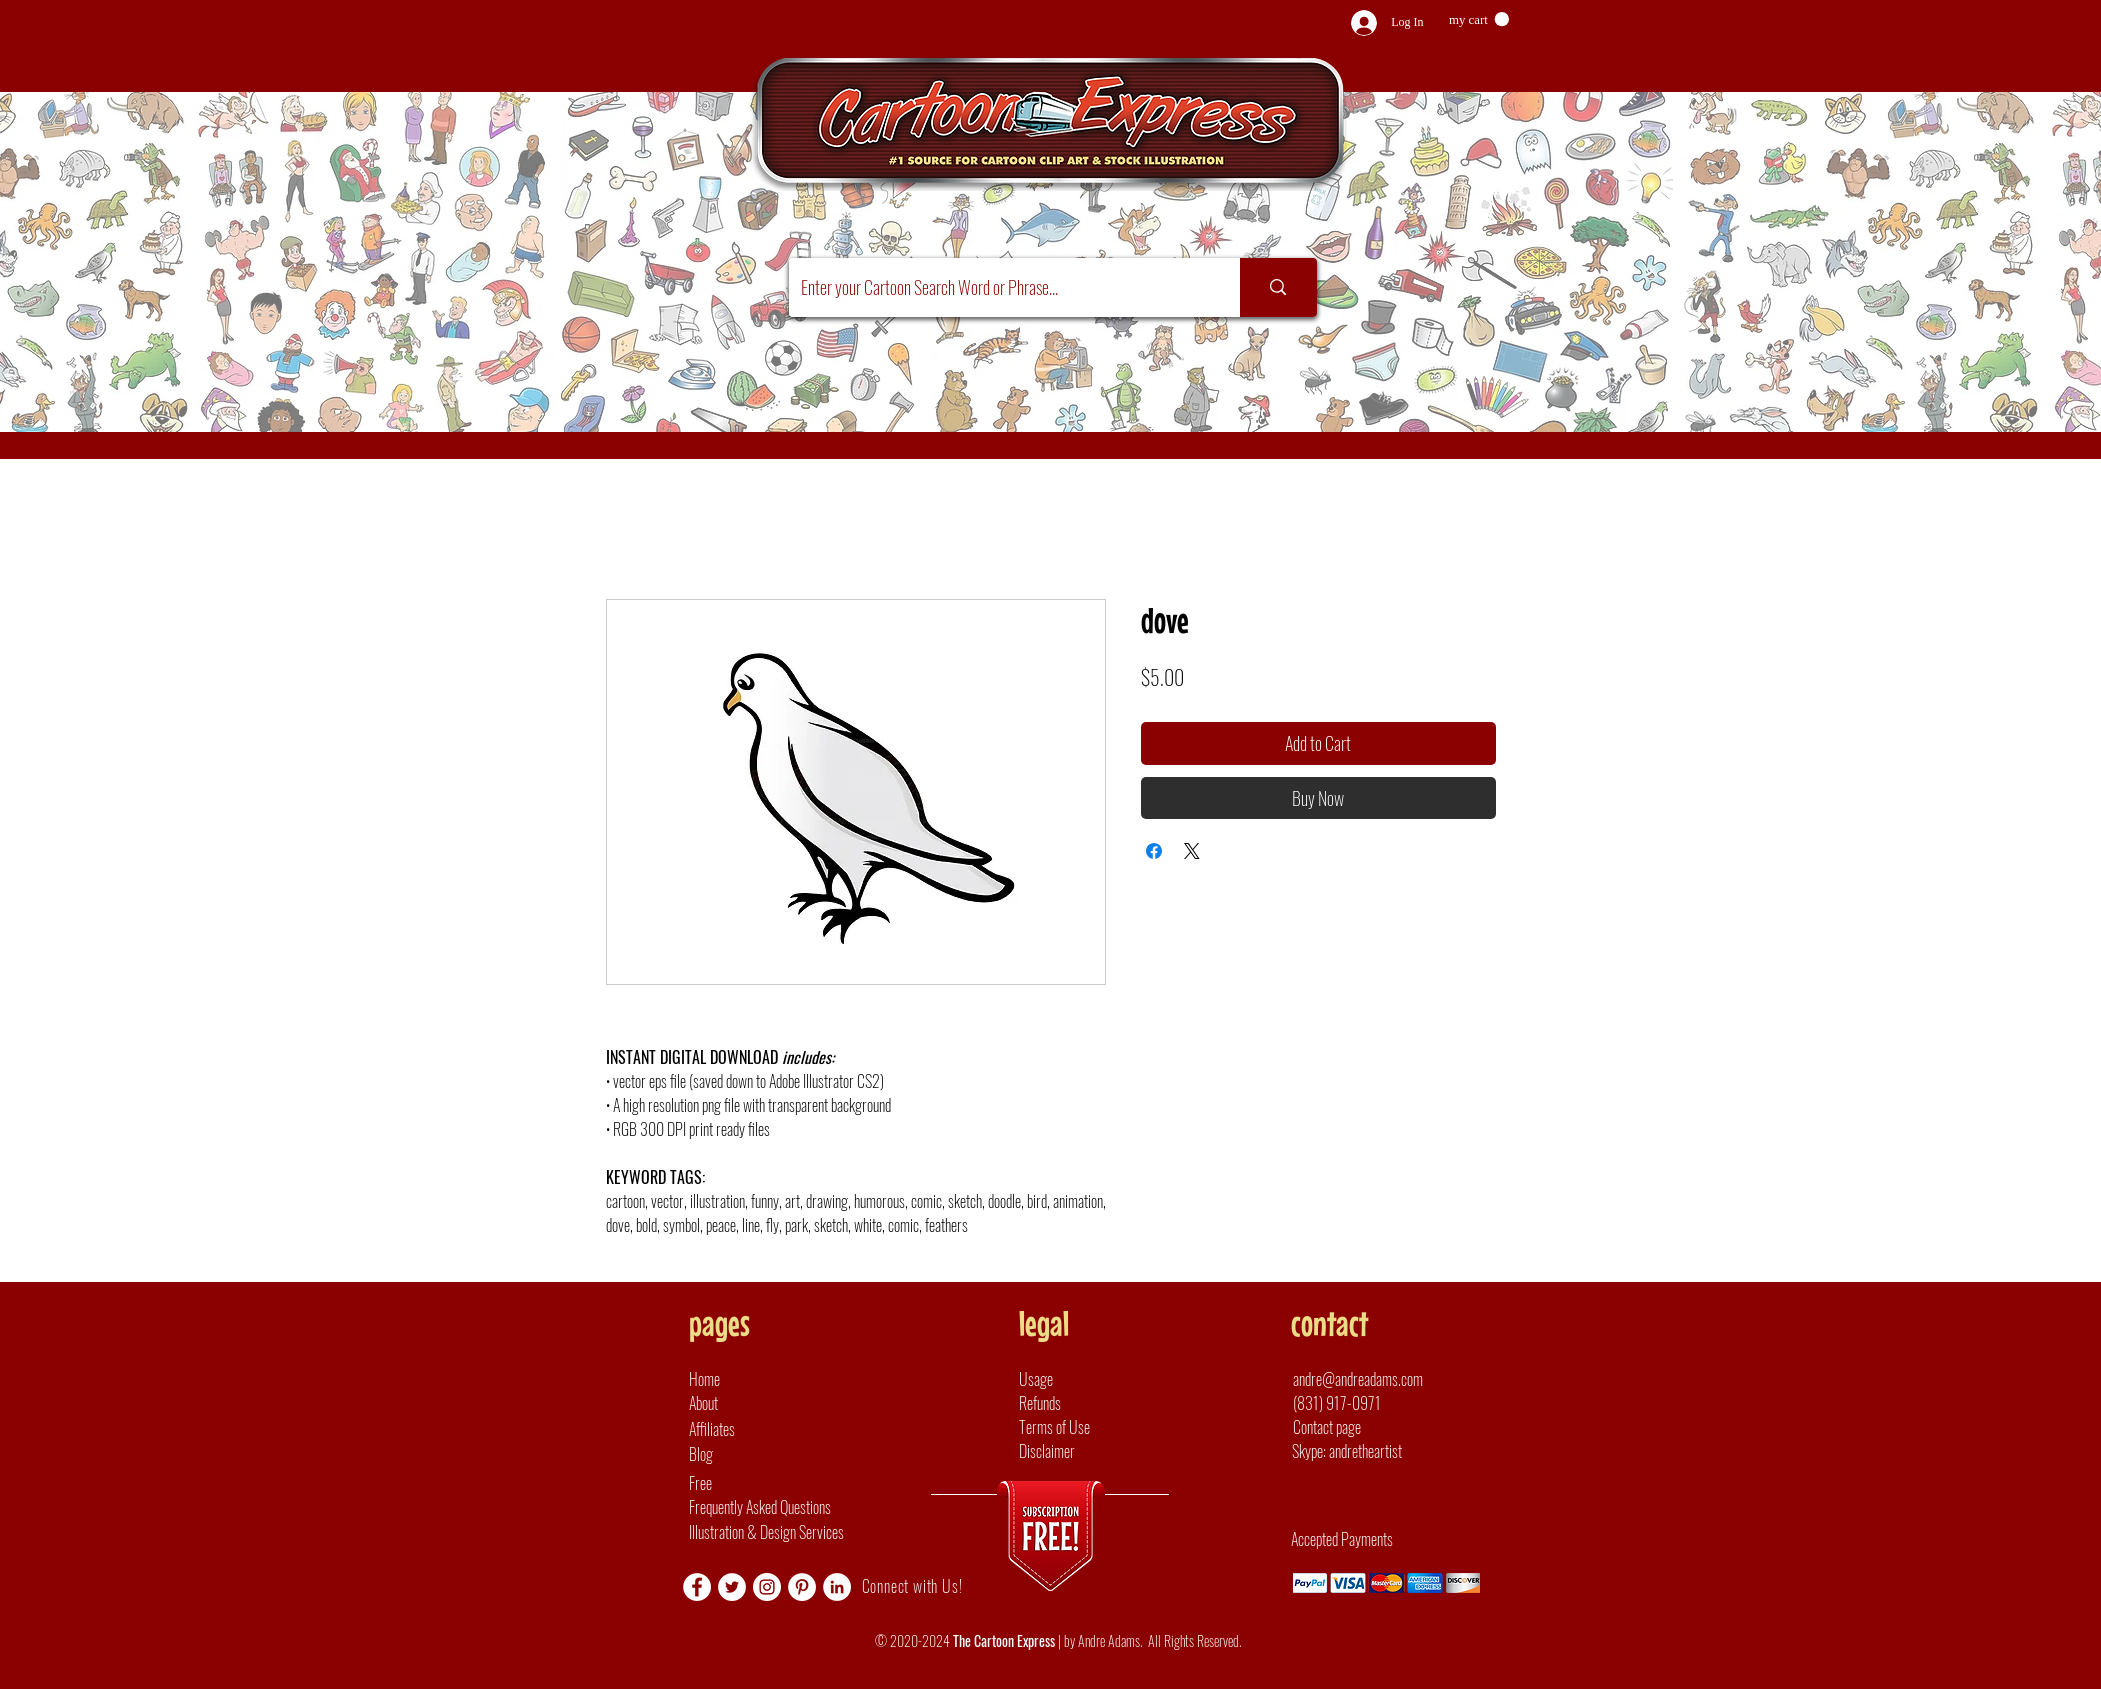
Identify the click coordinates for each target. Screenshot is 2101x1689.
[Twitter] (732, 1587)
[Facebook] (697, 1587)
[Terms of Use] (1074, 1427)
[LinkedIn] (837, 1587)
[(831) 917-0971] (1365, 1403)
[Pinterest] (802, 1587)
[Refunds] (1074, 1403)
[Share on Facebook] (1154, 851)
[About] (744, 1403)
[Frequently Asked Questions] (842, 1507)
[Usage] (1074, 1379)
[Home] (744, 1379)
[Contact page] (1335, 1427)
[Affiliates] (744, 1429)
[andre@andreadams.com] (1376, 1379)
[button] (1479, 19)
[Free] (842, 1483)
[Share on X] (1192, 851)
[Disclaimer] (1074, 1451)
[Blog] (744, 1454)
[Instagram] (767, 1587)
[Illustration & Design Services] (787, 1532)
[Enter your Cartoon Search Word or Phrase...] (1000, 287)
